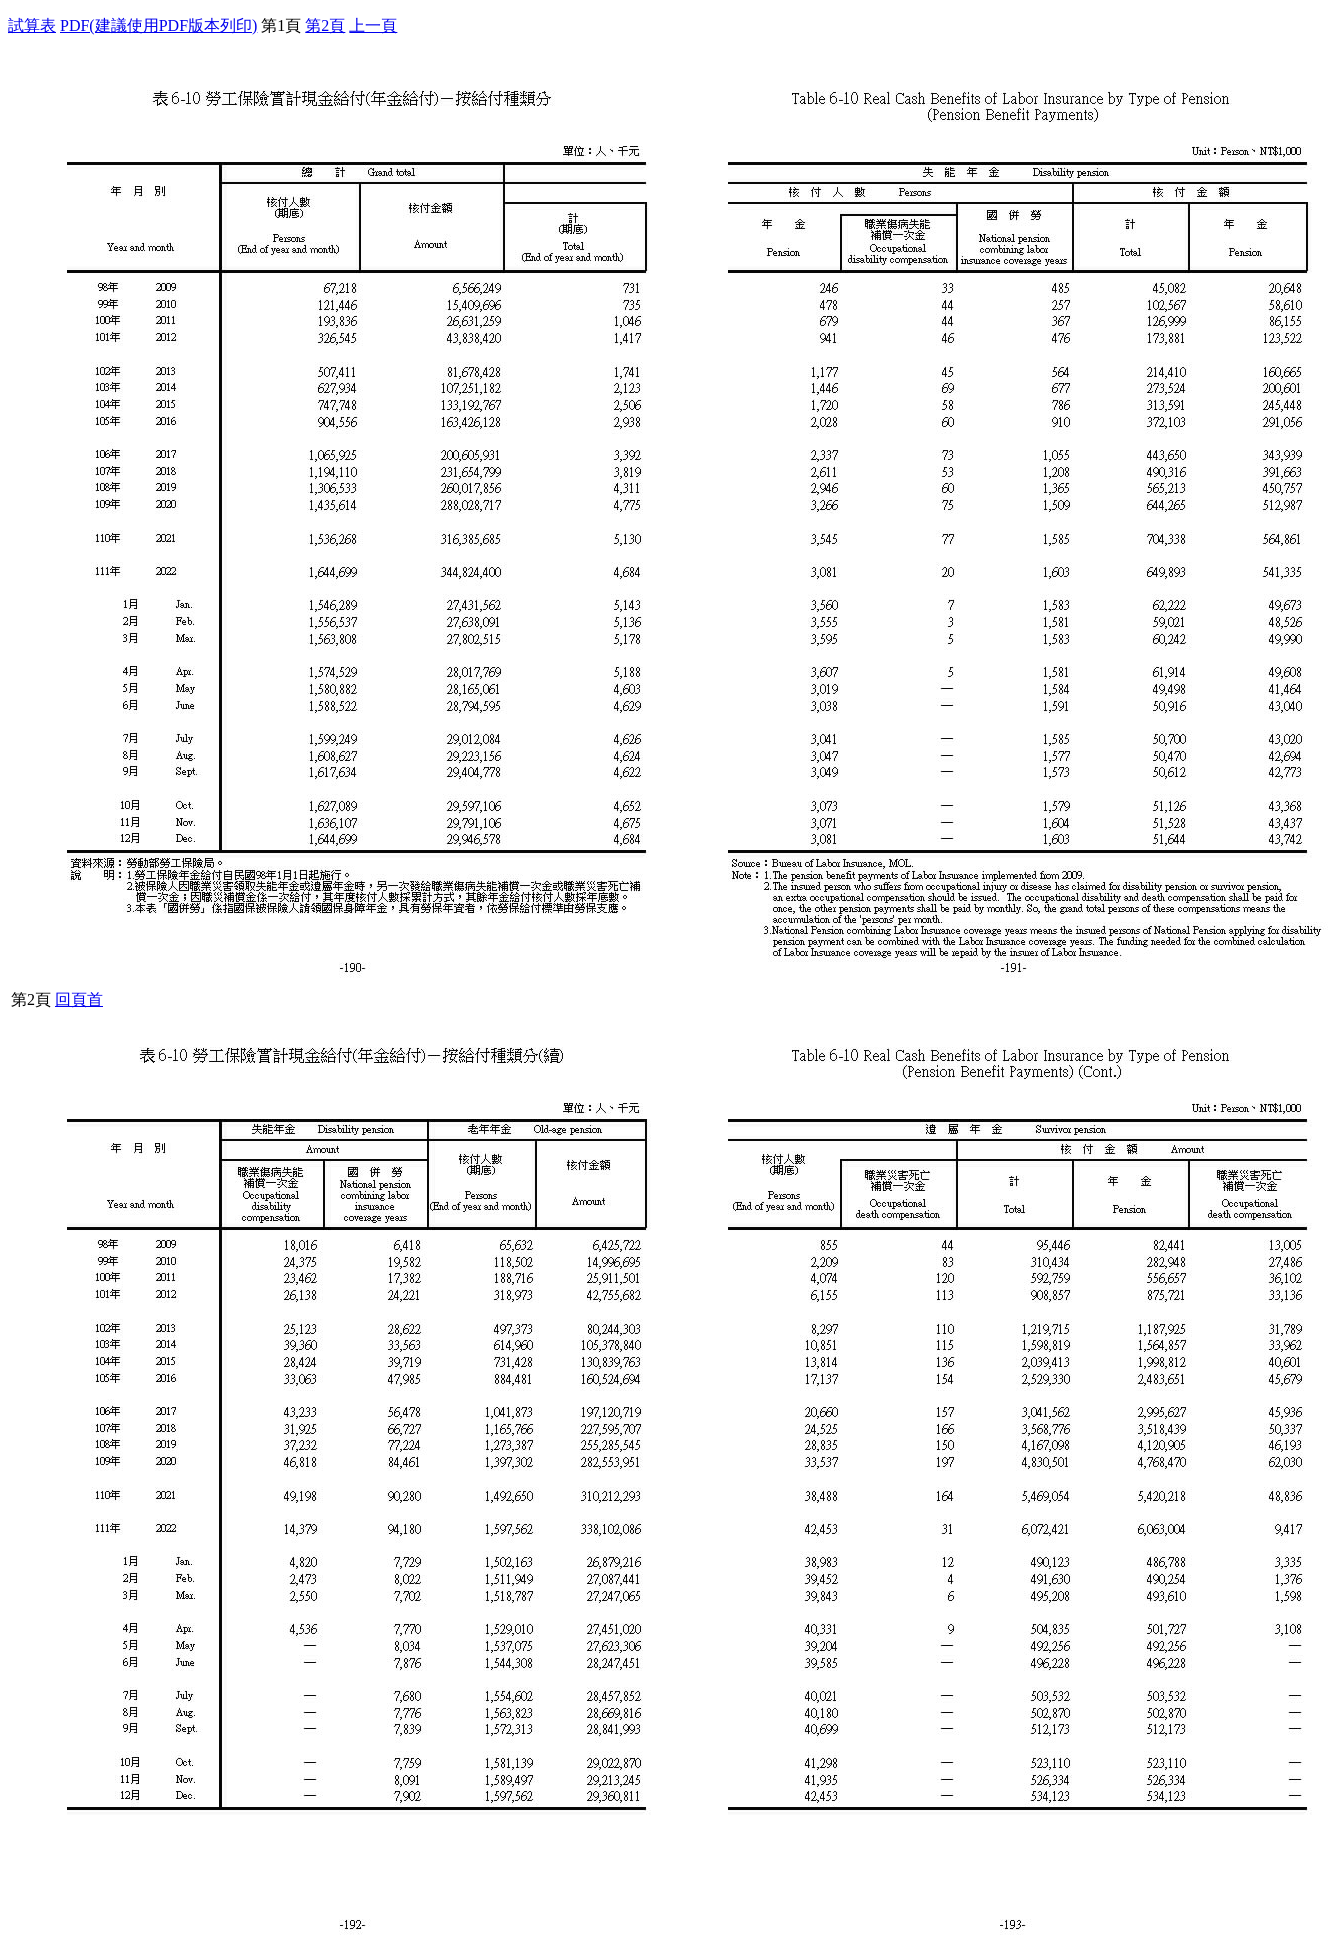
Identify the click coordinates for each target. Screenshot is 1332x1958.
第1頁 (281, 25)
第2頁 (325, 25)
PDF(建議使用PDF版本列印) (158, 25)
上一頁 (373, 25)
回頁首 (79, 999)
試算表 (32, 25)
